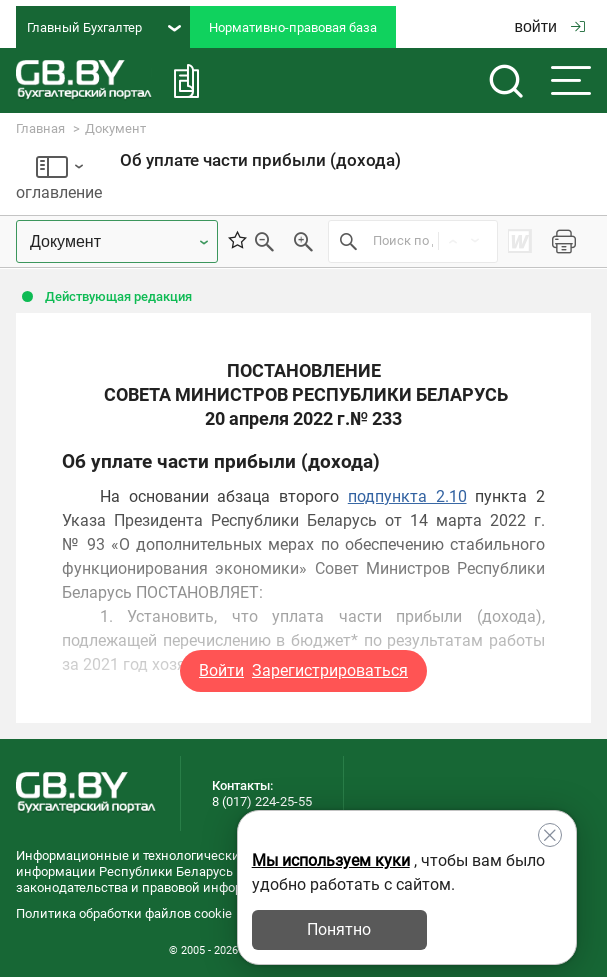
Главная (40, 128)
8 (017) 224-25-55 (262, 801)
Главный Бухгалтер (104, 27)
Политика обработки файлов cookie (124, 913)
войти (550, 26)
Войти (221, 670)
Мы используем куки (331, 860)
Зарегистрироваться (330, 670)
